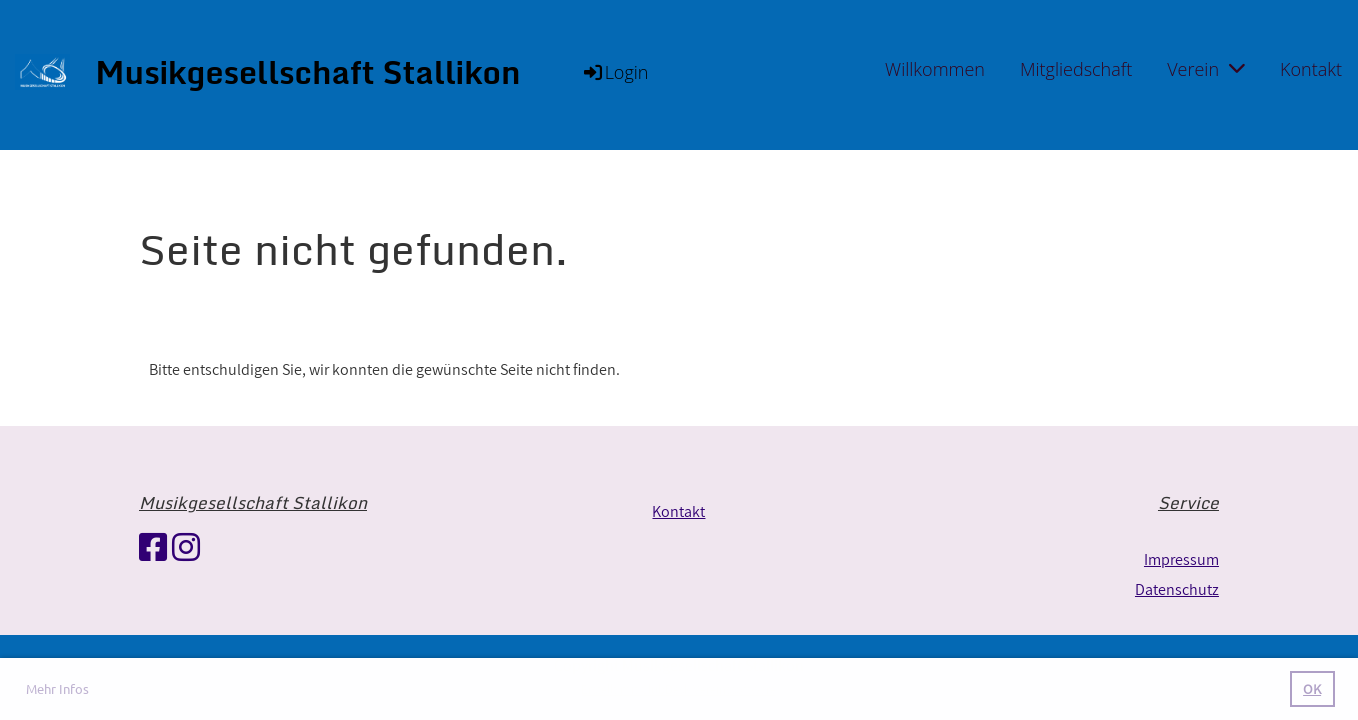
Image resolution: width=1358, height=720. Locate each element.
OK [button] (1312, 688)
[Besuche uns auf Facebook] (153, 547)
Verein (1206, 69)
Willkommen (935, 69)
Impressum (1181, 559)
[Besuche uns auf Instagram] (186, 547)
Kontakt (1311, 69)
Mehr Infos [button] (57, 688)
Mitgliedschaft (1076, 69)
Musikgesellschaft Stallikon (307, 72)
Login (615, 72)
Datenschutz (1177, 589)
